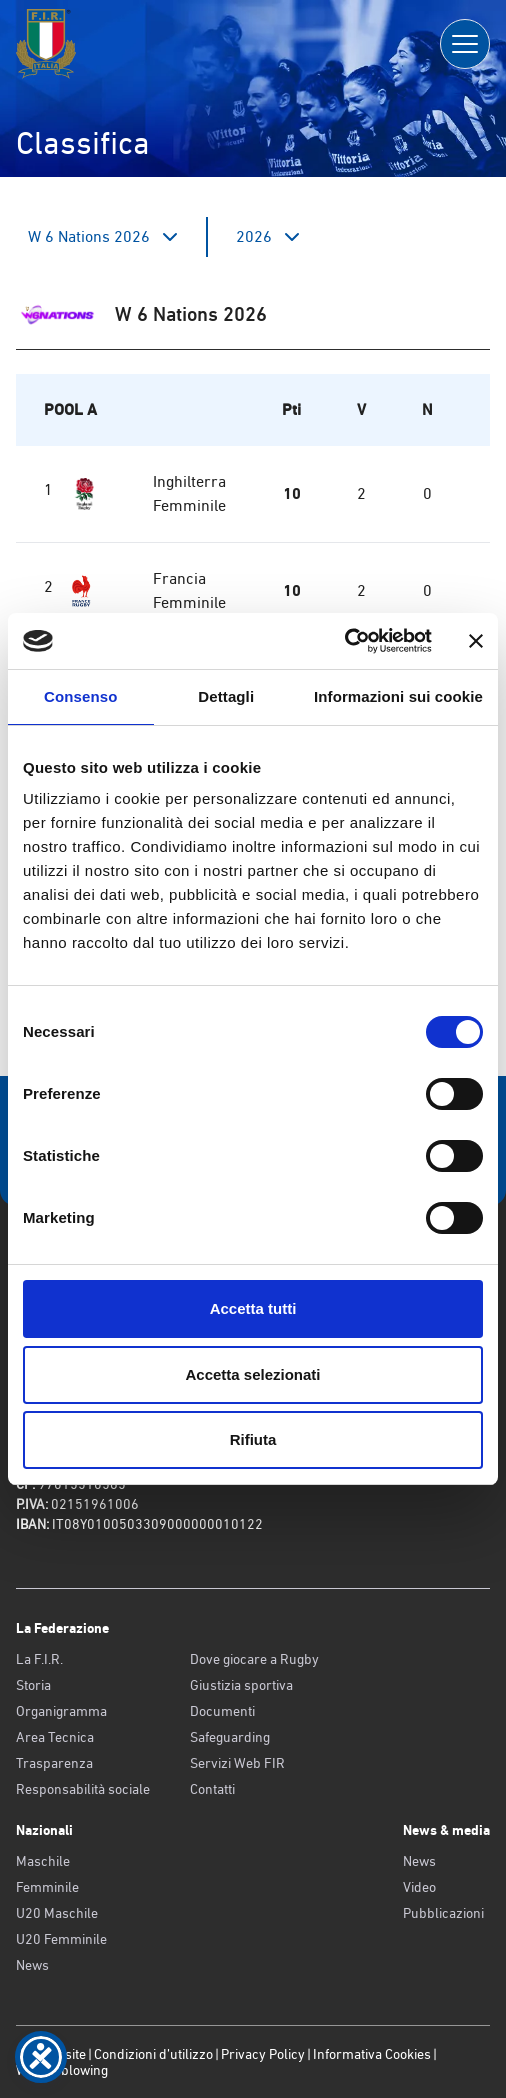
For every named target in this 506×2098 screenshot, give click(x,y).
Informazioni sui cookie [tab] (398, 696)
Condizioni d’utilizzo (153, 2054)
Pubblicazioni (443, 1913)
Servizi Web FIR (237, 1763)
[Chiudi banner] (476, 641)
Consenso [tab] (80, 696)
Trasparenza (54, 1763)
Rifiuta (253, 1439)
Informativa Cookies (372, 2054)
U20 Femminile (61, 1939)
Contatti (212, 1789)
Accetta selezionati (252, 1374)
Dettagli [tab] (226, 696)
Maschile (43, 1861)
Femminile (47, 1887)
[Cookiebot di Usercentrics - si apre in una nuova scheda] (344, 641)
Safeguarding (230, 1737)
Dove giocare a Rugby (254, 1659)
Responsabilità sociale (83, 1789)
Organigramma (61, 1711)
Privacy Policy (263, 2054)
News (32, 1965)
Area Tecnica (55, 1737)
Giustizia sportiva (241, 1685)
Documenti (222, 1711)
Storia (33, 1685)
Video (419, 1887)
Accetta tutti (253, 1308)
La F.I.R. (39, 1659)
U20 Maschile (57, 1913)
